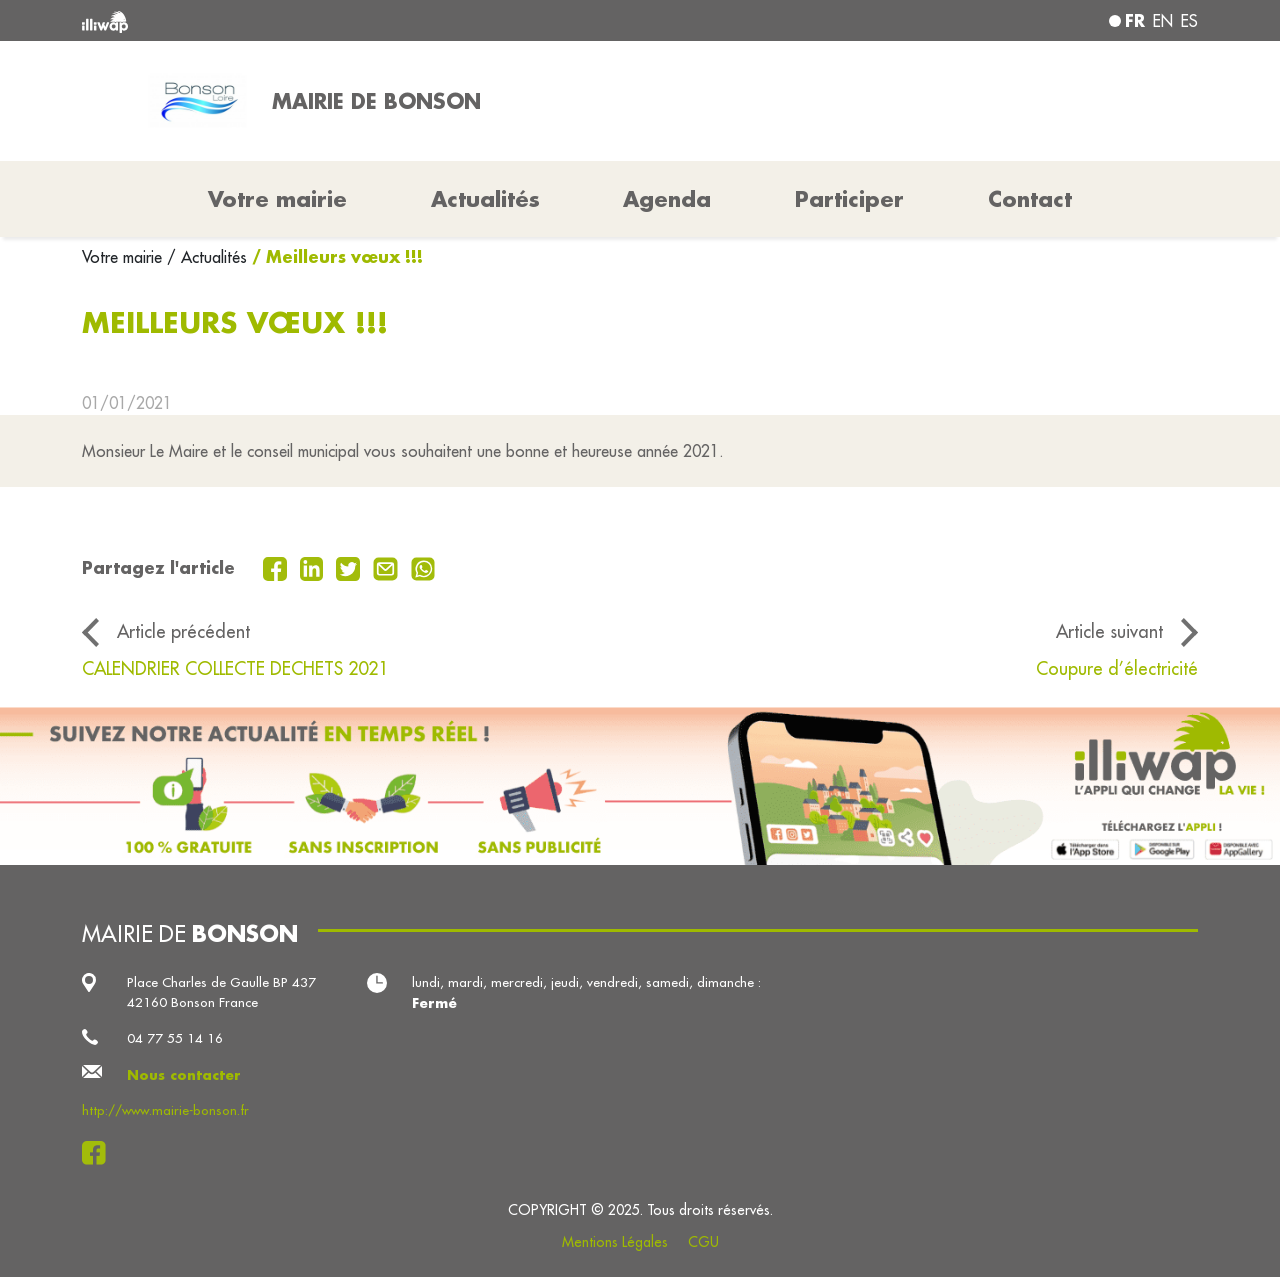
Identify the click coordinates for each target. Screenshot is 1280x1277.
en (1163, 21)
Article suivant (1109, 631)
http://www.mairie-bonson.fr (165, 1110)
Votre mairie (124, 257)
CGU (703, 1242)
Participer (849, 199)
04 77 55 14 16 (175, 1038)
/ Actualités (207, 257)
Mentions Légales (615, 1242)
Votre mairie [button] (277, 199)
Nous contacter (184, 1074)
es (1189, 21)
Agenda (667, 199)
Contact (1030, 199)
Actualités (485, 199)
